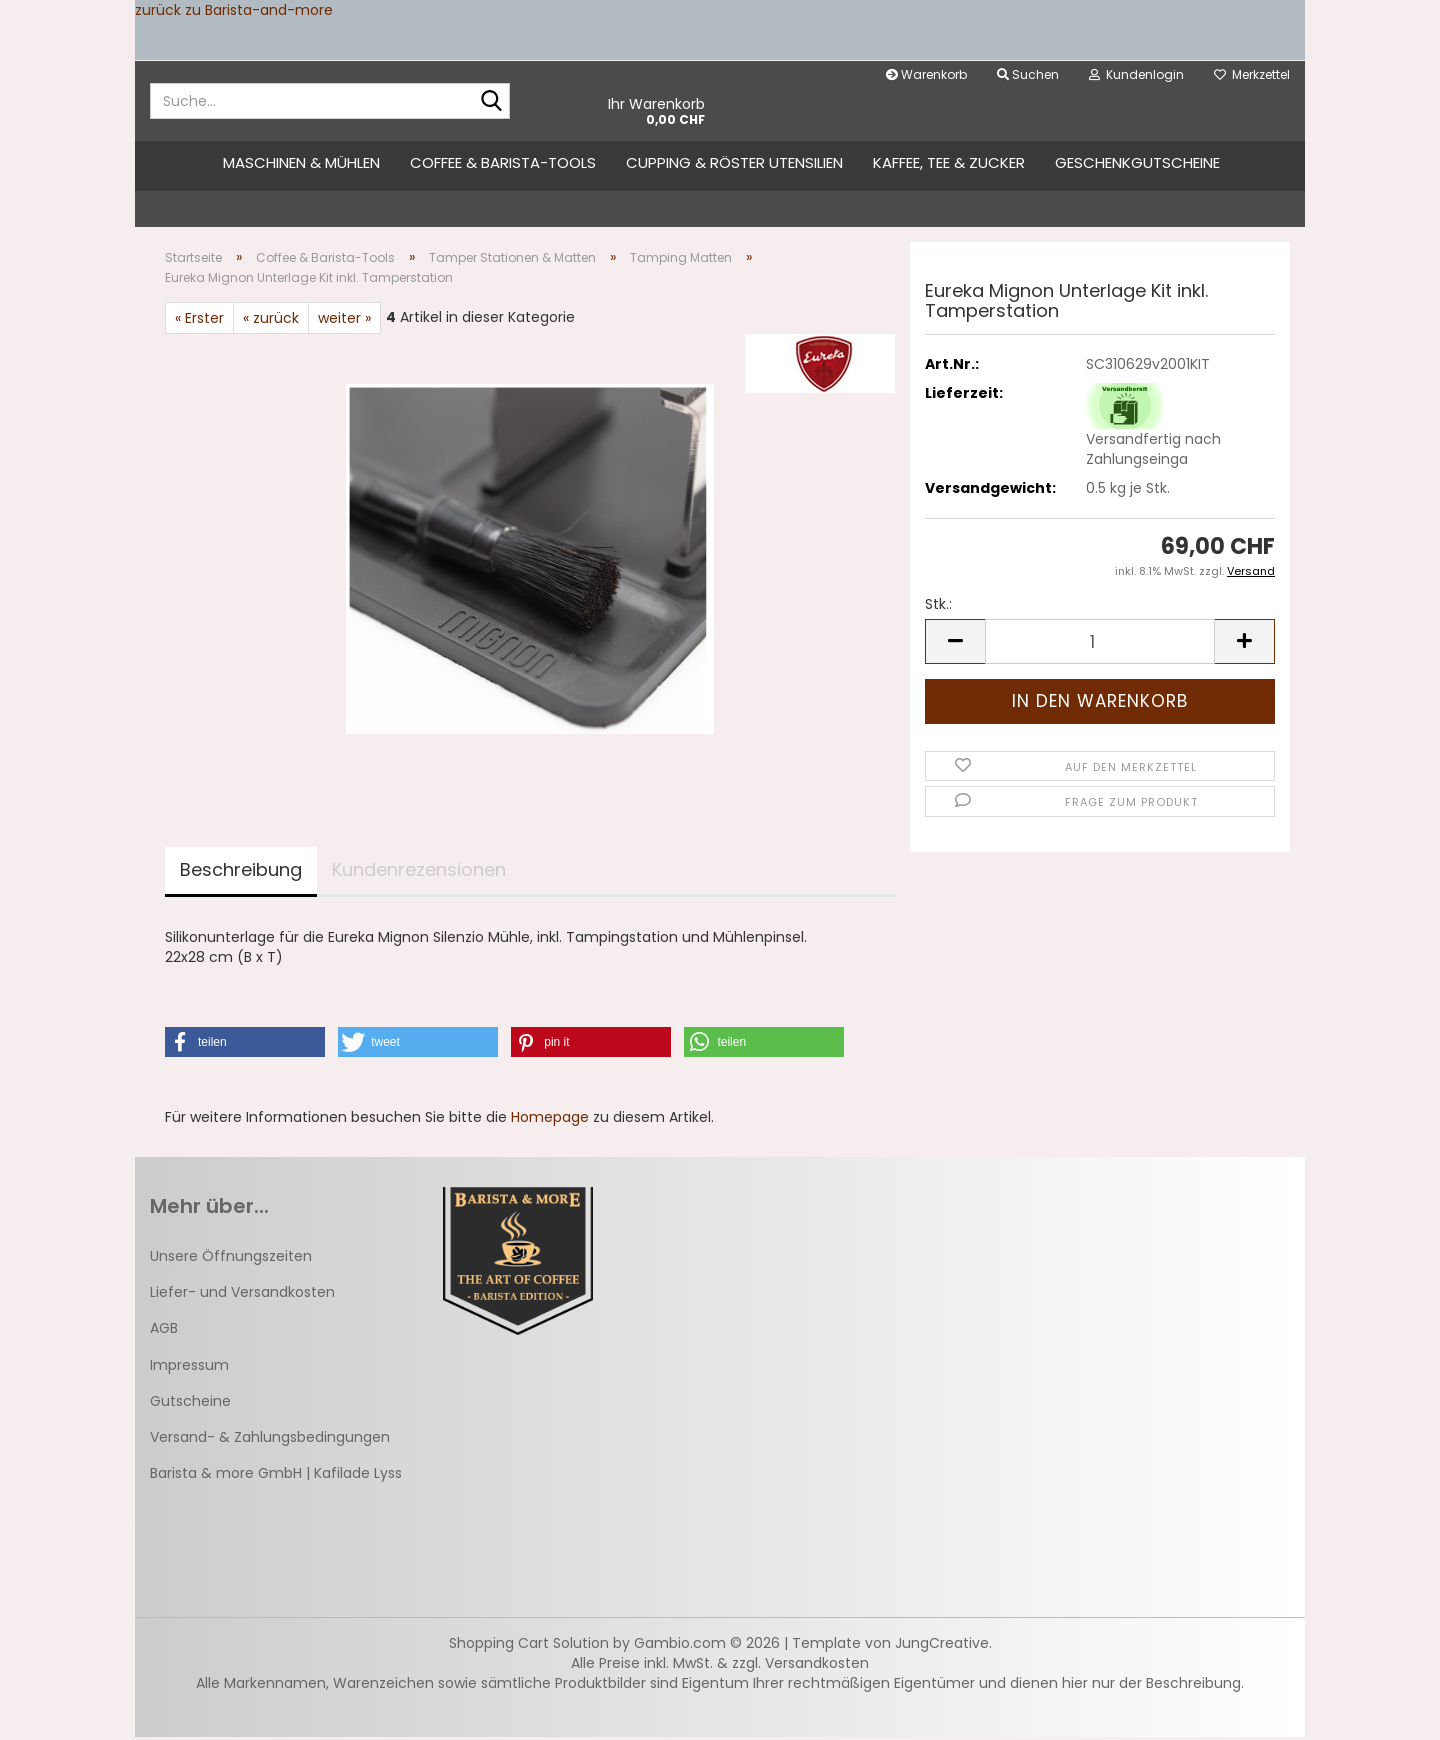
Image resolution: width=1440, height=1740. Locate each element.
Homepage (550, 1120)
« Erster (199, 321)
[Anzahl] (1100, 644)
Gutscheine (190, 1404)
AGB (164, 1331)
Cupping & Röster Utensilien (734, 162)
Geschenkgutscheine (1137, 162)
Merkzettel (1252, 74)
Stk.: (938, 607)
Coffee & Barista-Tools (503, 162)
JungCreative (942, 1646)
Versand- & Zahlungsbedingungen (270, 1440)
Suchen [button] (1028, 74)
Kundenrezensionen (419, 872)
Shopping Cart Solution (529, 1646)
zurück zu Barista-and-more (234, 10)
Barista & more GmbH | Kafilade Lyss (276, 1476)
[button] (955, 644)
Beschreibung (241, 872)
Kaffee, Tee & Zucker (949, 162)
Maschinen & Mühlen (301, 162)
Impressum (189, 1368)
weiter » (344, 321)
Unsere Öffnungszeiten (231, 1259)
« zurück (271, 321)
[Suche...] (491, 102)
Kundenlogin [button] (1136, 74)
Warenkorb (926, 74)
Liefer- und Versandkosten (242, 1295)
